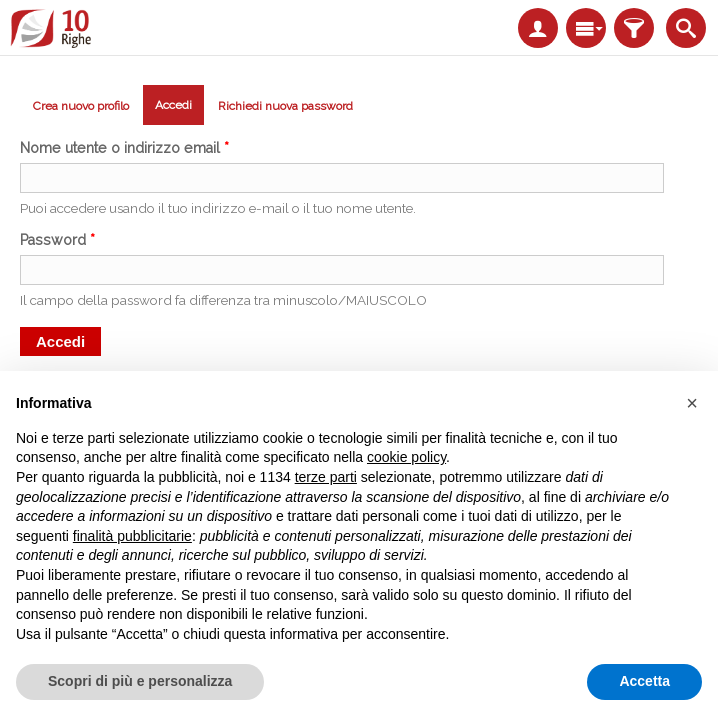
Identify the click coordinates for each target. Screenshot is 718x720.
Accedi (179, 108)
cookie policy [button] (406, 457)
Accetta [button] (644, 681)
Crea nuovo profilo (81, 106)
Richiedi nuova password (285, 106)
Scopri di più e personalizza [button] (140, 681)
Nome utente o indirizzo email (124, 148)
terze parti (326, 477)
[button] (692, 403)
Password (57, 240)
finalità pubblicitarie (132, 536)
